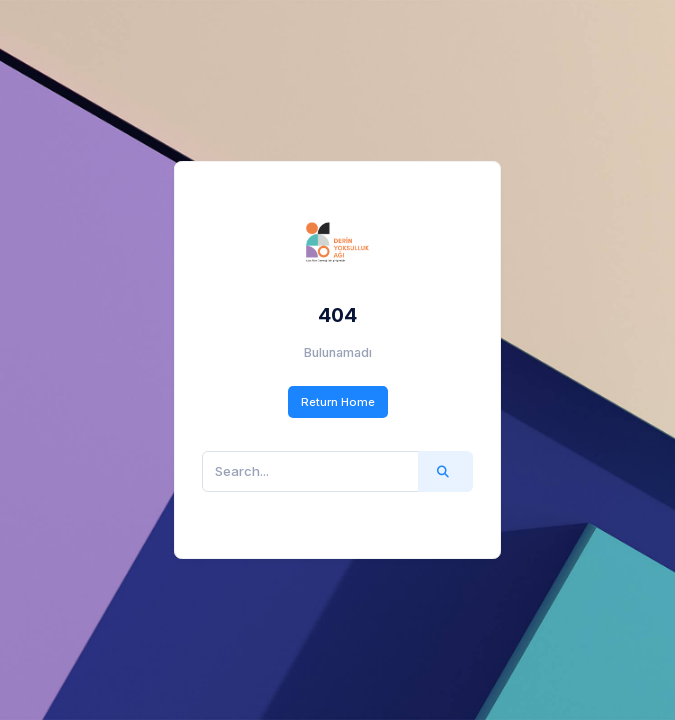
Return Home (338, 402)
